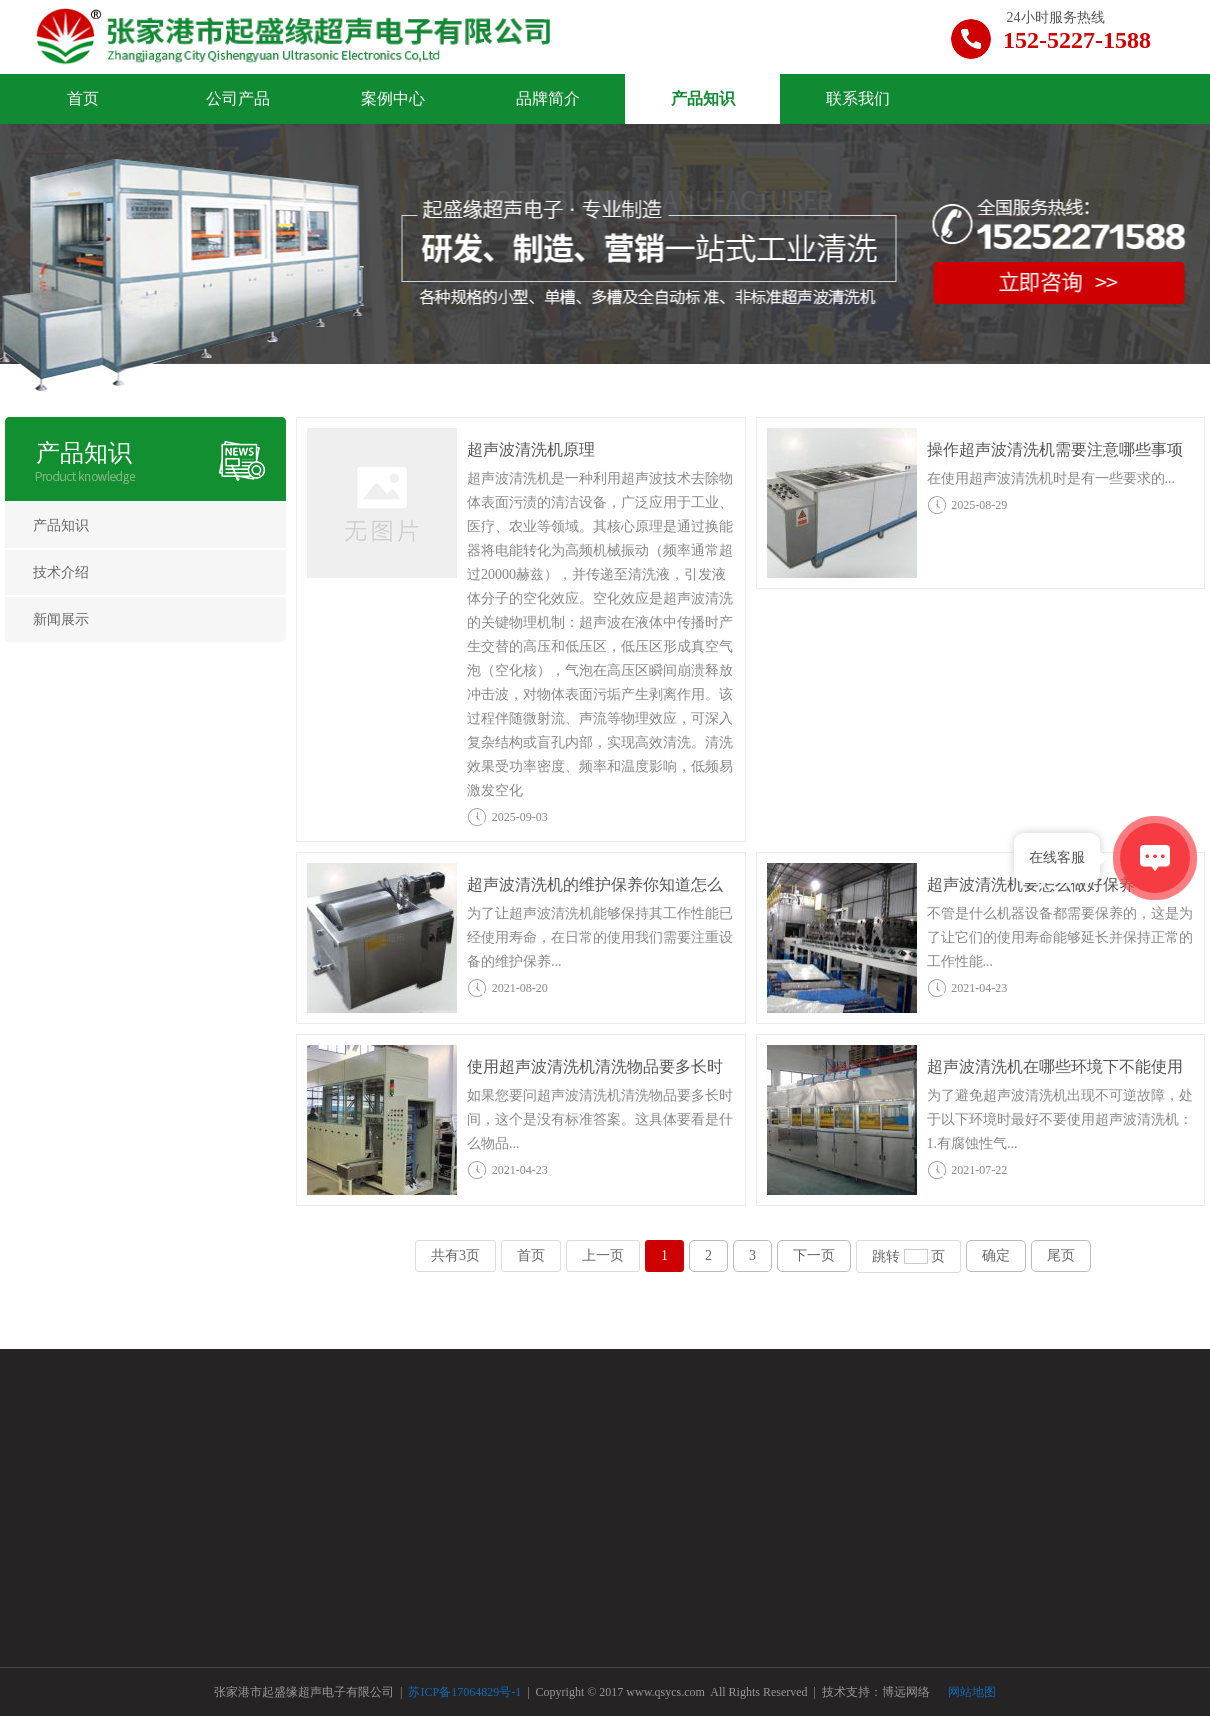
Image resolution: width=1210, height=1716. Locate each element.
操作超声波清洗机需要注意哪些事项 (1055, 449)
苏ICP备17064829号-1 (466, 1692)
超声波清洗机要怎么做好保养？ (1039, 884)
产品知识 (84, 453)
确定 (996, 1255)
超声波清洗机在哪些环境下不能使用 (1055, 1066)
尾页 (1061, 1255)
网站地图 (972, 1692)
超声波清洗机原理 (531, 449)
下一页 (814, 1255)
